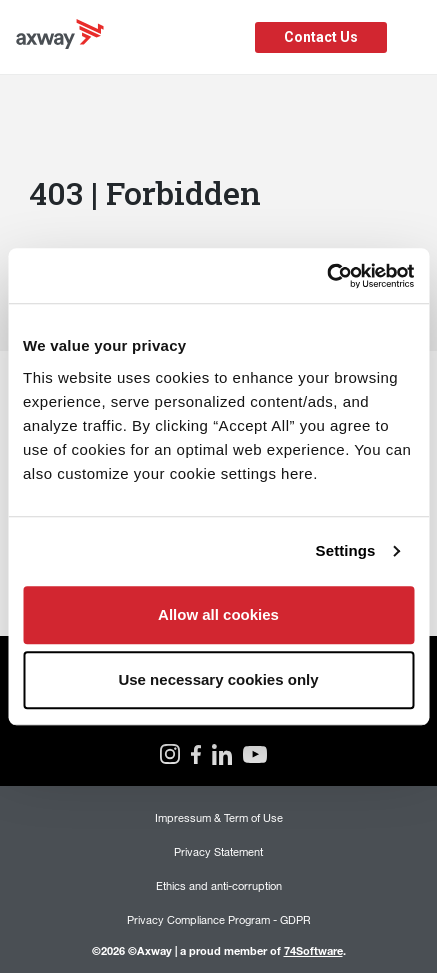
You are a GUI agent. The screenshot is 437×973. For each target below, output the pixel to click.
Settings (346, 550)
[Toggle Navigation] (414, 37)
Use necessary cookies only (218, 679)
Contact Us (321, 37)
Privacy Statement (218, 851)
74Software (313, 950)
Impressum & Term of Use (219, 817)
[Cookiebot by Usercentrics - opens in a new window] (326, 276)
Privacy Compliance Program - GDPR (219, 919)
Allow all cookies (218, 614)
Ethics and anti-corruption (219, 885)
